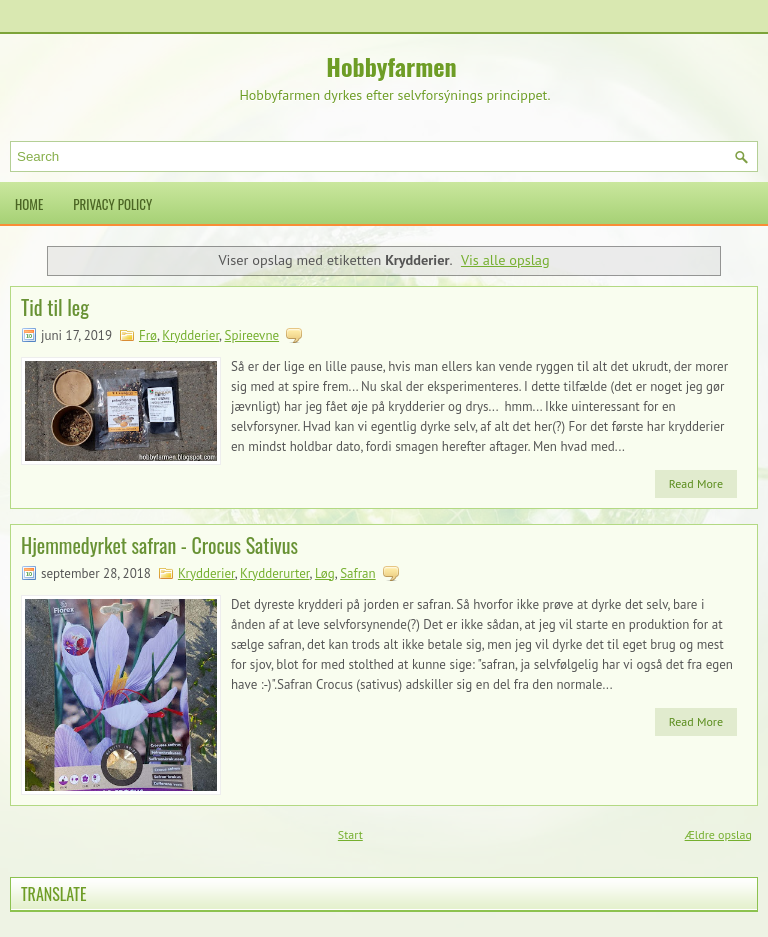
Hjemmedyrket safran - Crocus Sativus (159, 545)
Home (29, 204)
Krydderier (190, 335)
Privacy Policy (112, 204)
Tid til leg (55, 307)
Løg (325, 573)
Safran (357, 573)
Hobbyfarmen (391, 66)
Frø (148, 335)
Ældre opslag (718, 834)
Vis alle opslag (505, 259)
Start (350, 834)
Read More (696, 483)
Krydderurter (274, 573)
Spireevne (252, 335)
